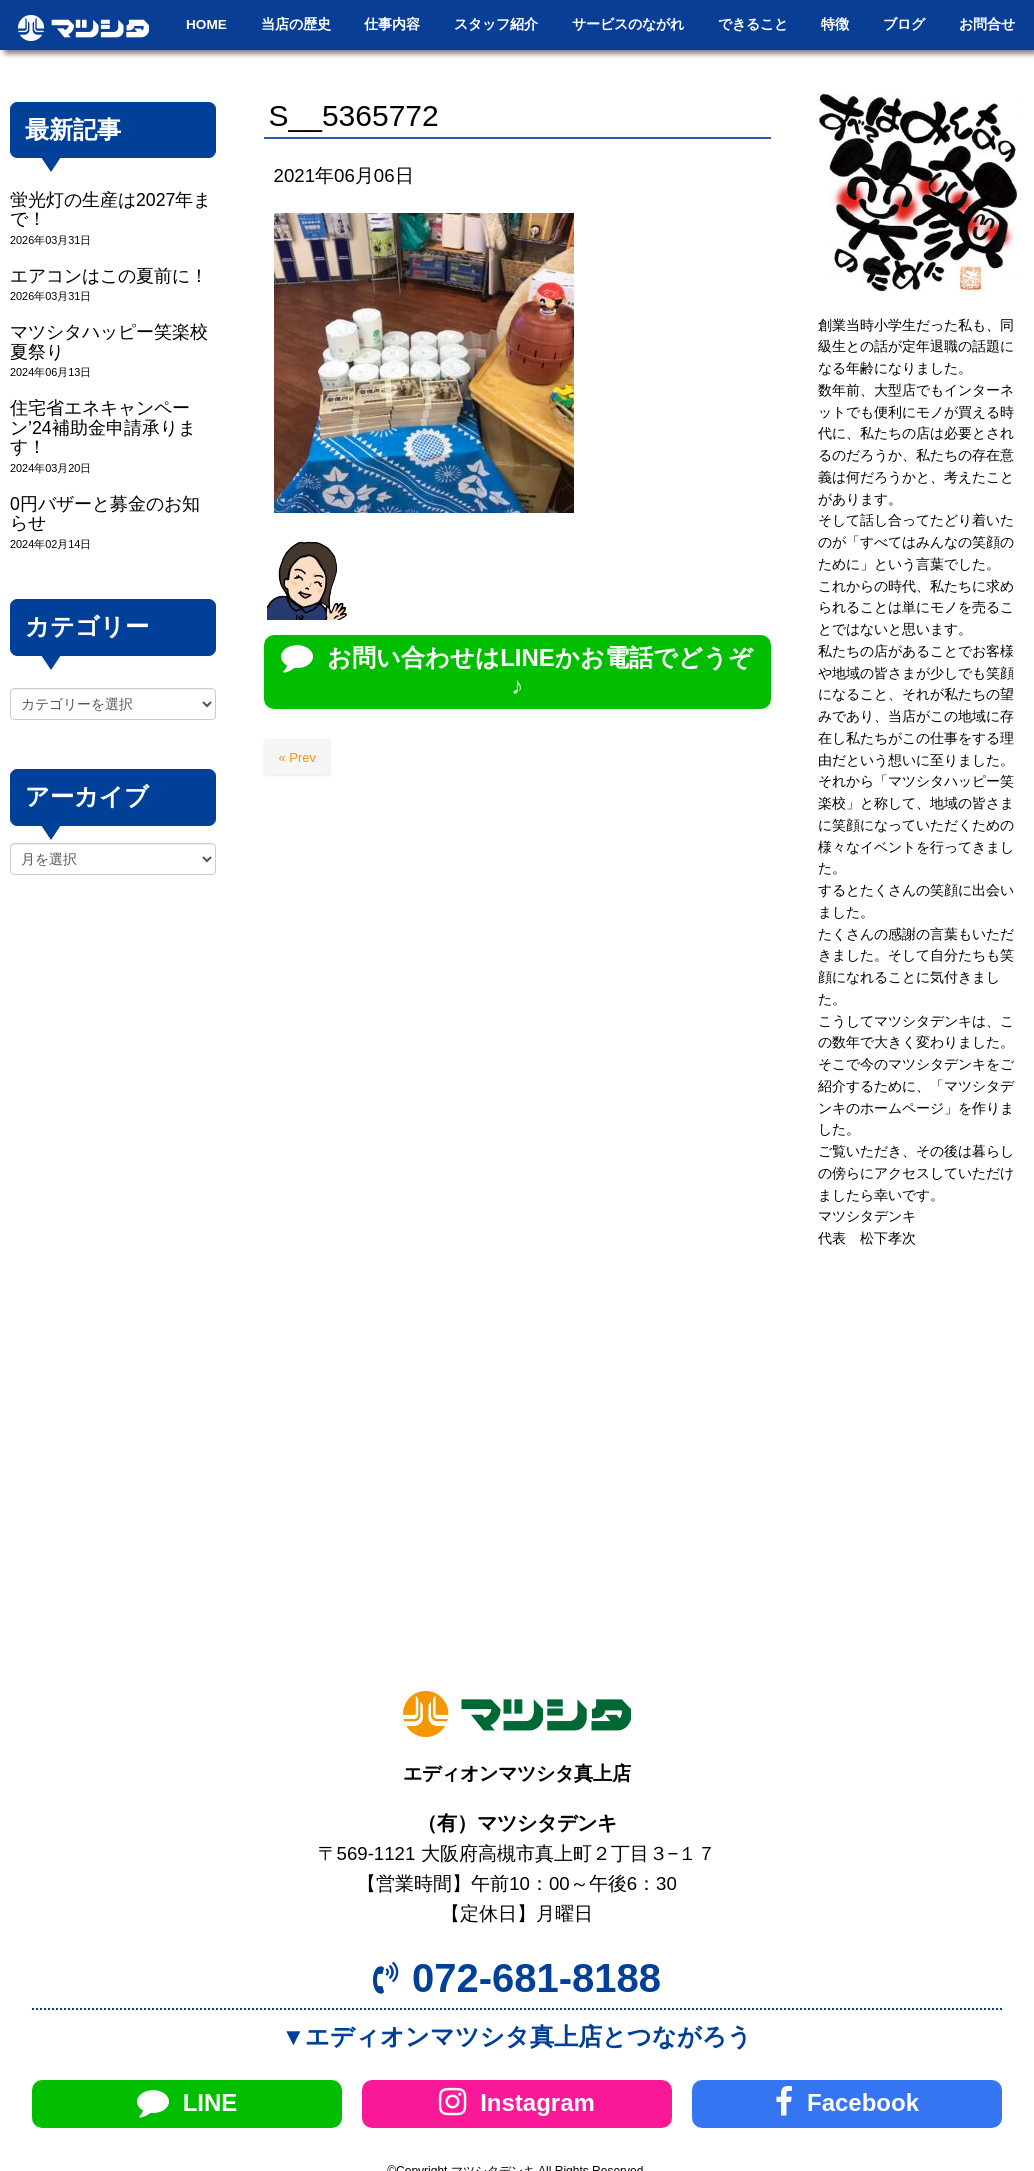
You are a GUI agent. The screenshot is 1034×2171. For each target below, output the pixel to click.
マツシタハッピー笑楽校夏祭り (109, 341)
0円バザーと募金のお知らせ (105, 513)
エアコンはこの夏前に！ (109, 276)
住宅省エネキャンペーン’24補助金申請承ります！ (103, 427)
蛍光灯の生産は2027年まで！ (110, 209)
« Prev (298, 757)
